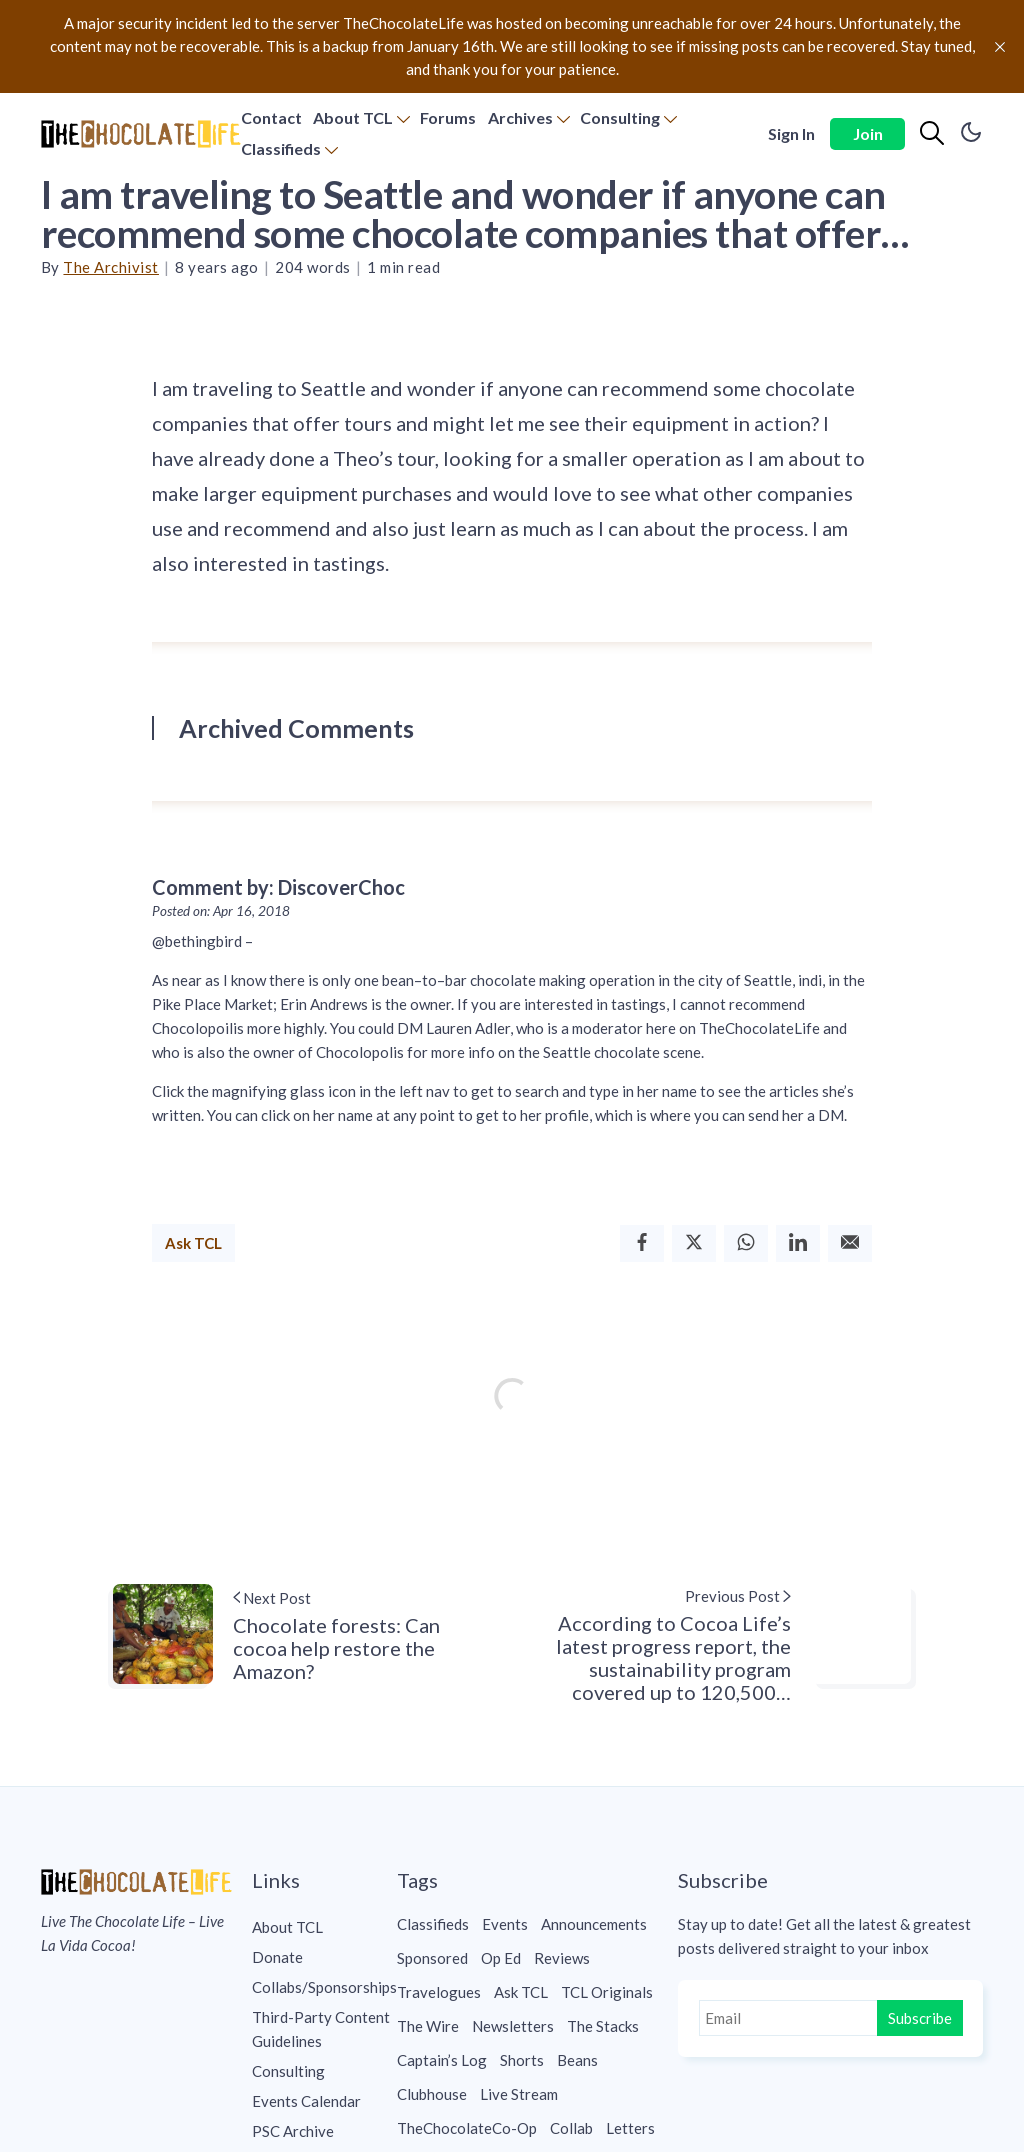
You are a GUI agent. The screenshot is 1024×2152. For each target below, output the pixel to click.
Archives (520, 117)
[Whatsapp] (746, 1243)
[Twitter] (694, 1243)
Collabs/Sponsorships (324, 1987)
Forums (448, 117)
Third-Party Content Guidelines (321, 2029)
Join (868, 133)
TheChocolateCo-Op (467, 2128)
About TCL (353, 117)
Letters (630, 2128)
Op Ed (501, 1958)
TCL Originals (607, 1992)
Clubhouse (432, 2094)
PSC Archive (293, 2131)
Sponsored (432, 1958)
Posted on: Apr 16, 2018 (221, 911)
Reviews (562, 1958)
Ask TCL (193, 1243)
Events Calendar (306, 2101)
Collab (571, 2128)
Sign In (791, 133)
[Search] (932, 134)
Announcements (594, 1924)
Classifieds (281, 148)
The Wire (428, 2026)
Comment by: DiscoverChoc (278, 887)
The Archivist (111, 267)
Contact (271, 117)
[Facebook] (642, 1243)
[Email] (850, 1243)
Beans (577, 2060)
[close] (1000, 47)
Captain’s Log (442, 2060)
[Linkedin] (798, 1243)
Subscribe (920, 2018)
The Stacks (603, 2026)
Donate (277, 1957)
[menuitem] (271, 118)
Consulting (620, 117)
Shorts (522, 2060)
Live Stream (519, 2094)
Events (505, 1924)
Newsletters (513, 2026)
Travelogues (439, 1992)
